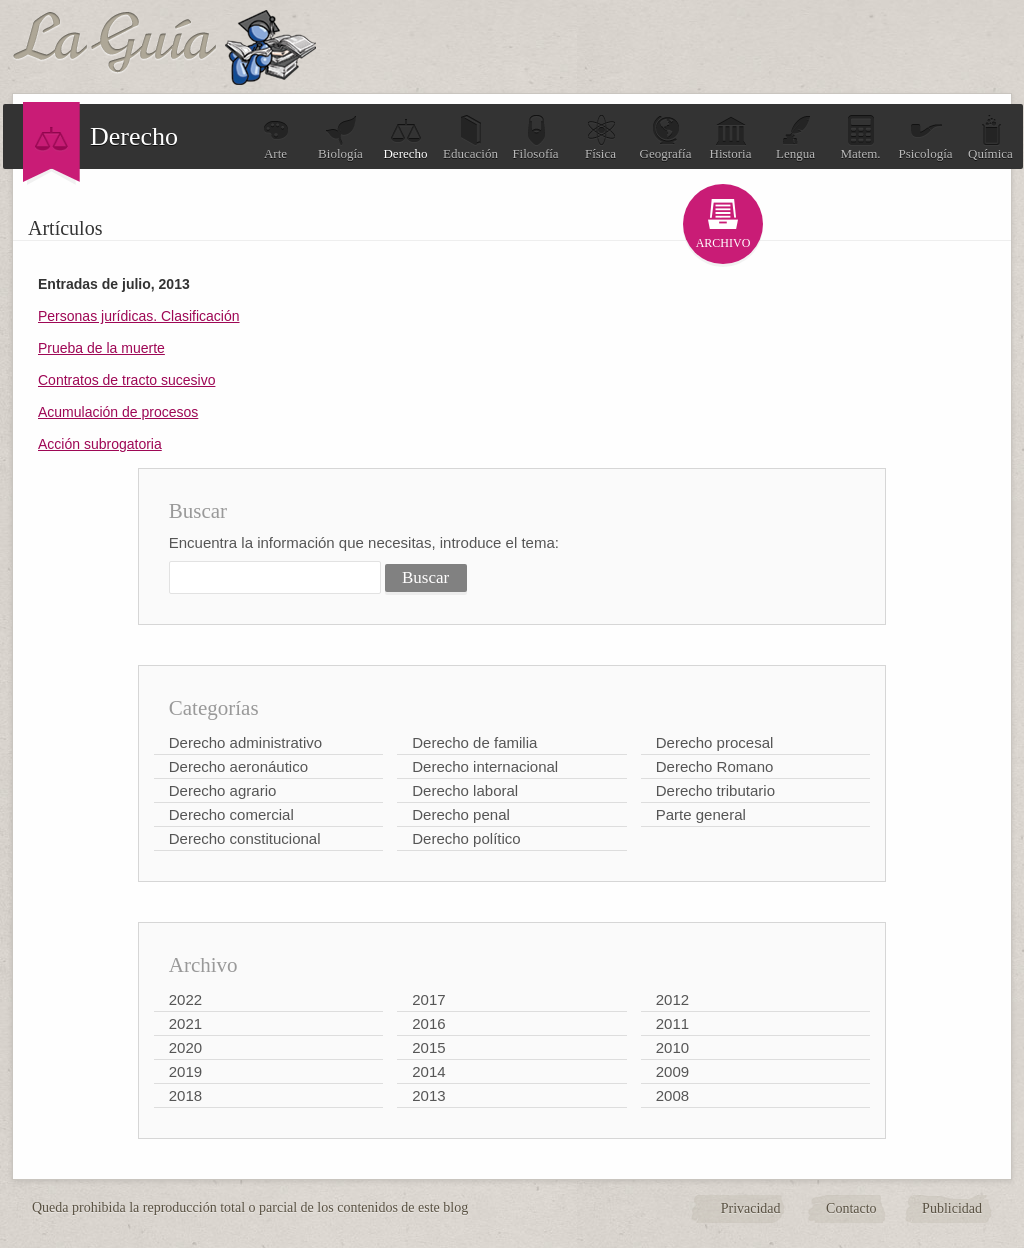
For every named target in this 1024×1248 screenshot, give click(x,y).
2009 (672, 1071)
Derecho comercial (231, 814)
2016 (428, 1023)
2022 (185, 999)
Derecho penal (461, 814)
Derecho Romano (715, 766)
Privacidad (751, 1208)
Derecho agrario (223, 790)
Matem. (860, 137)
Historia (731, 137)
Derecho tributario (715, 790)
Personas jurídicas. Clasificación (139, 316)
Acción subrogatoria (100, 444)
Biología (340, 137)
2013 (428, 1095)
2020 (185, 1047)
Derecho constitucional (245, 838)
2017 (428, 999)
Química (990, 137)
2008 (672, 1095)
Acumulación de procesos (118, 412)
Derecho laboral (465, 790)
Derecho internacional (485, 766)
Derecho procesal (715, 742)
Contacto (851, 1208)
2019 (185, 1071)
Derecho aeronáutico (238, 766)
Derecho (405, 137)
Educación (470, 137)
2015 (428, 1047)
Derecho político (466, 838)
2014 (428, 1071)
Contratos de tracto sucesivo (126, 380)
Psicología (925, 137)
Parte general (701, 814)
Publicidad (952, 1208)
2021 (185, 1023)
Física (601, 137)
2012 (672, 999)
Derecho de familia (474, 742)
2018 (185, 1095)
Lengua (795, 137)
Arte (276, 137)
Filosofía (535, 137)
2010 (672, 1047)
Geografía (666, 137)
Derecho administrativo (245, 742)
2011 (672, 1023)
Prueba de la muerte (101, 348)
